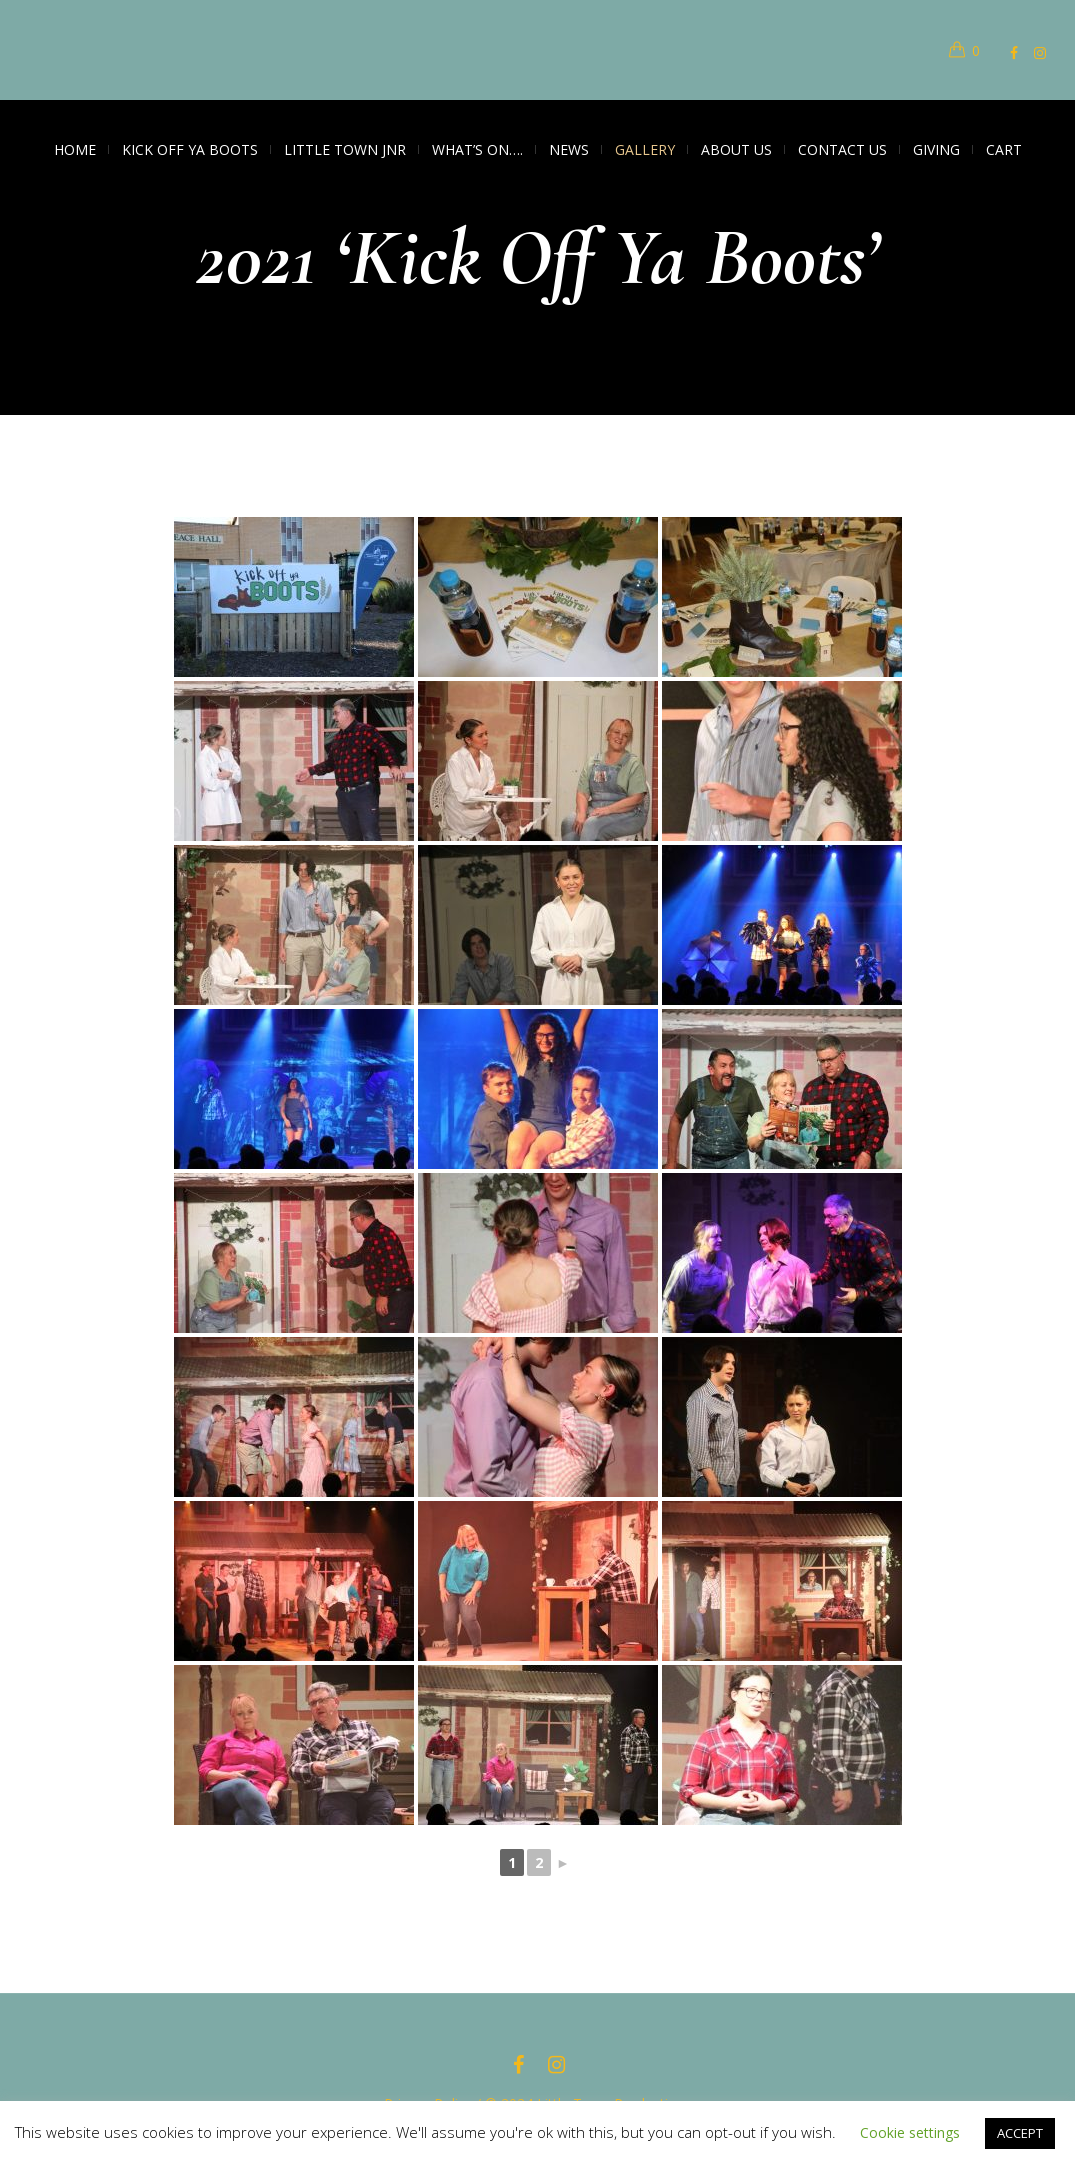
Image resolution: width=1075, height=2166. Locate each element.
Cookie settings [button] (910, 2132)
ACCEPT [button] (1020, 2133)
